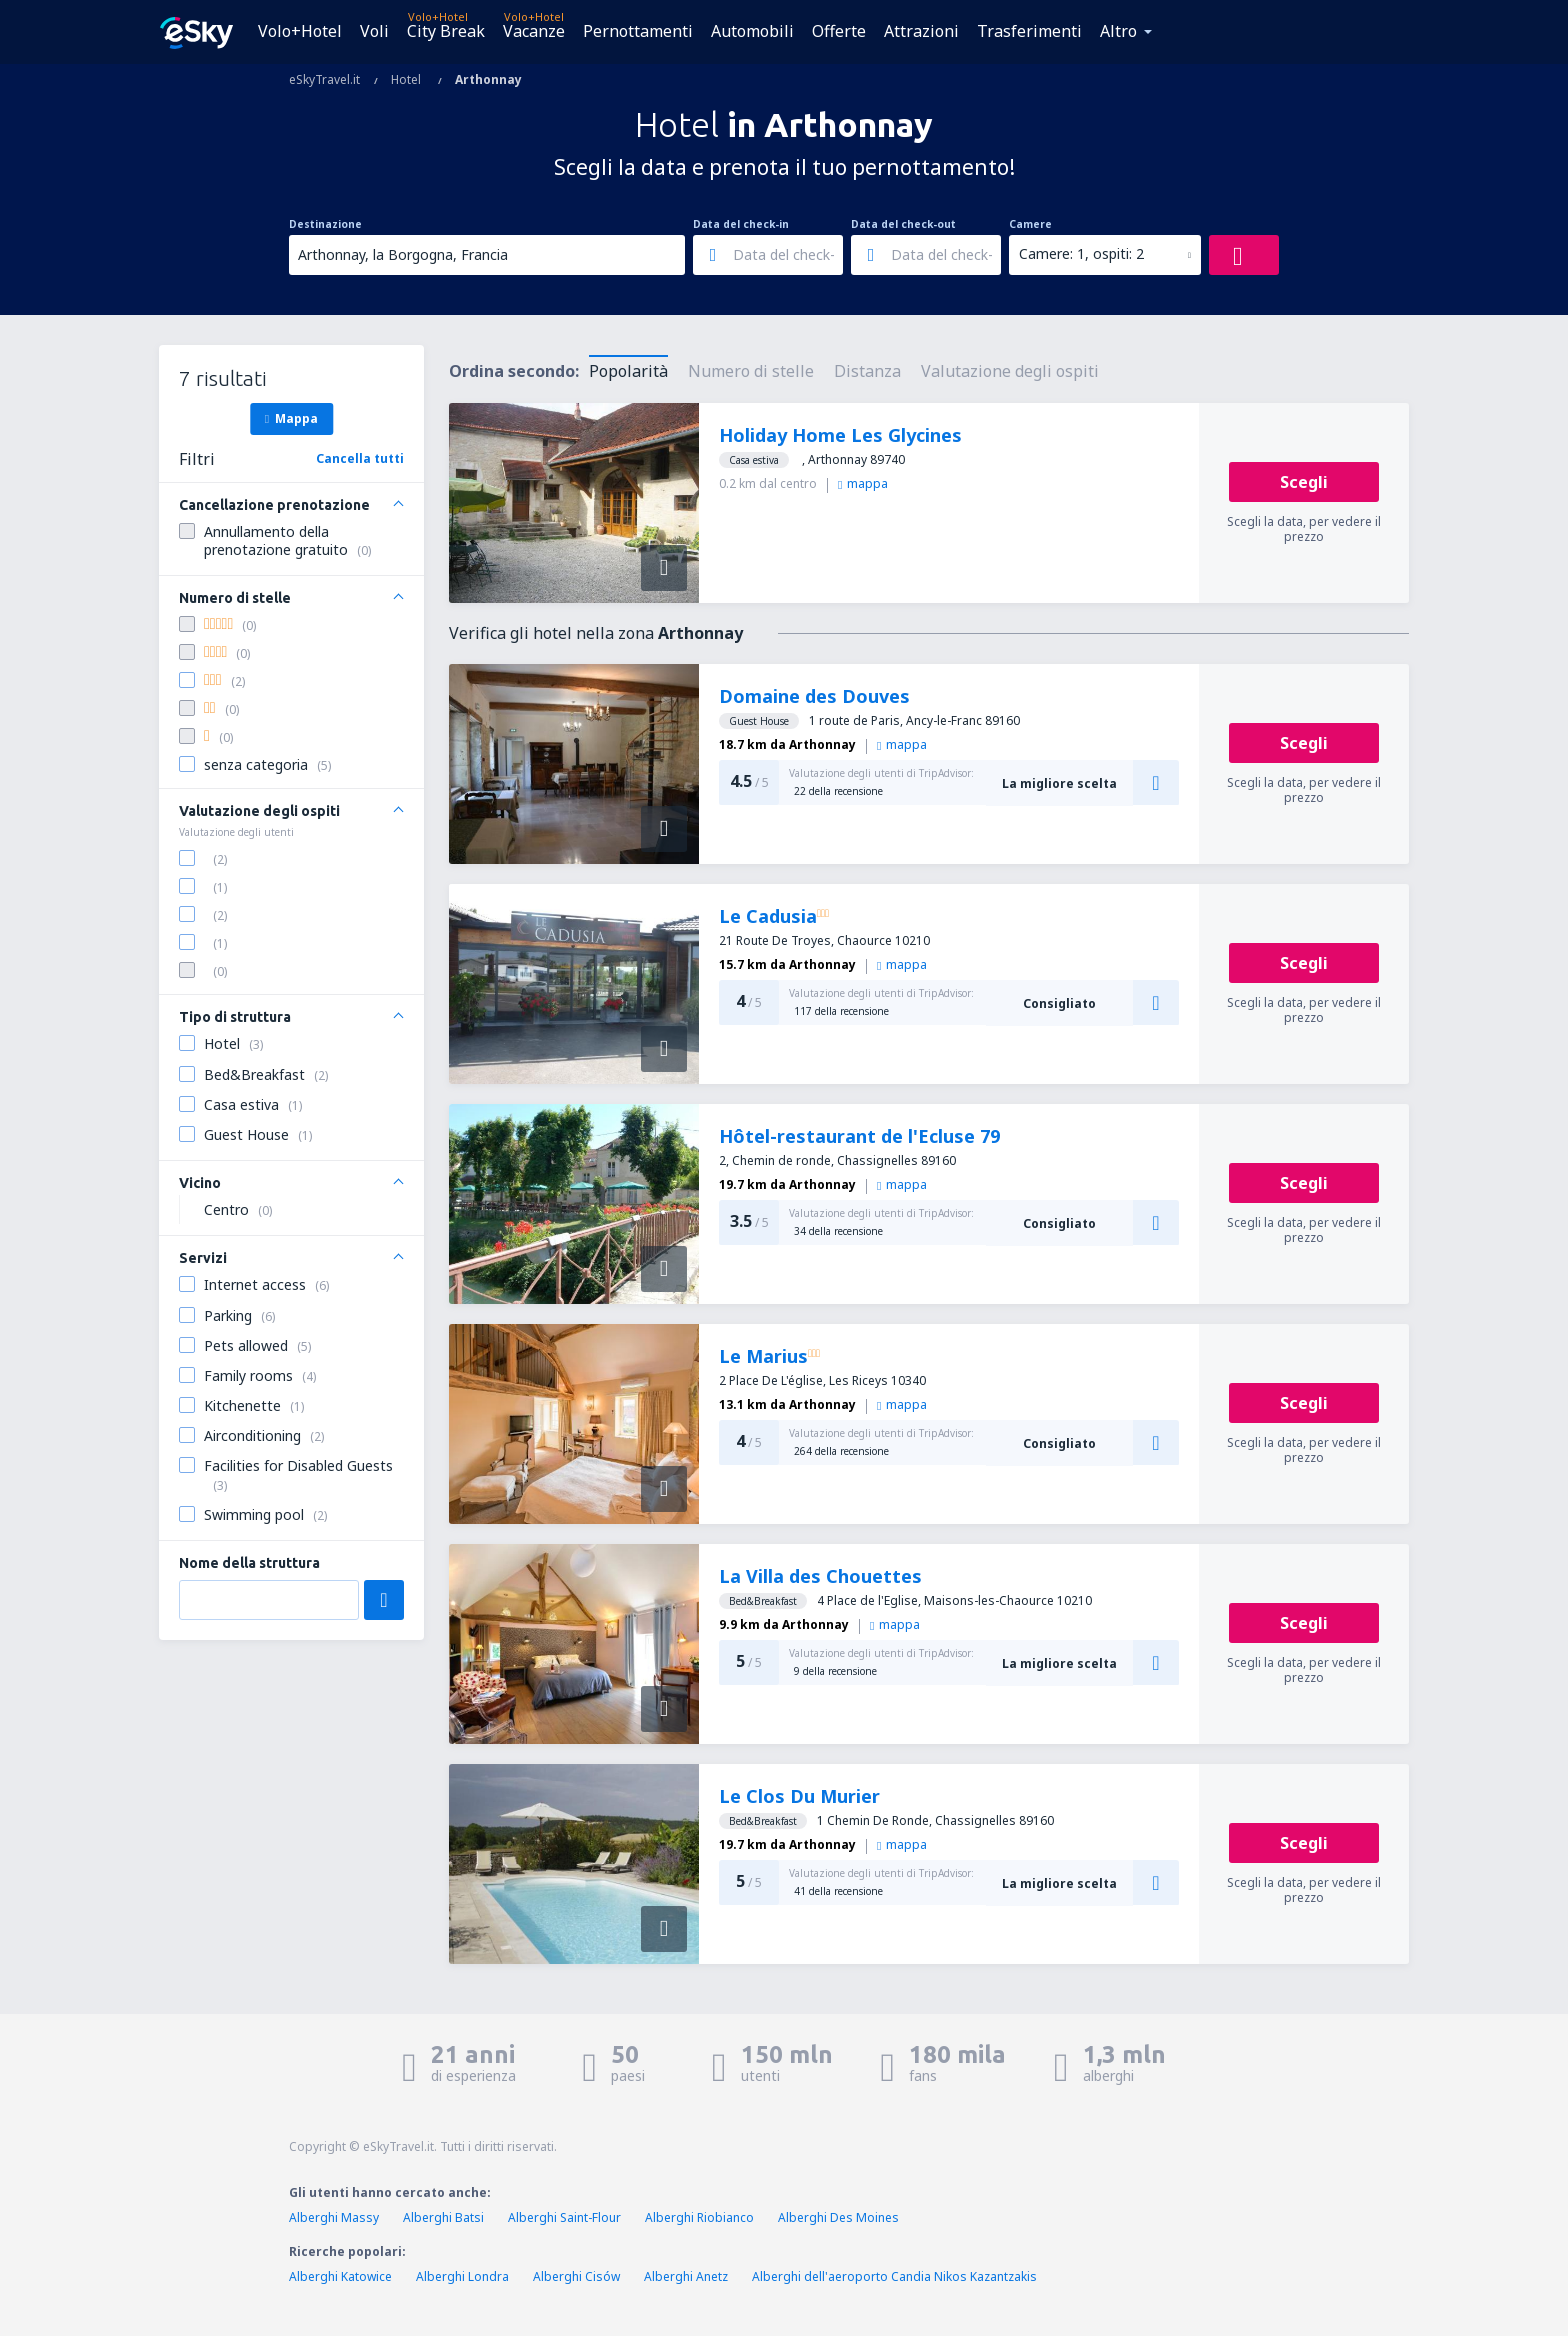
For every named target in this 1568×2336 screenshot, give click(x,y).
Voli (374, 31)
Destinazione (325, 224)
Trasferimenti (1029, 31)
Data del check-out (903, 224)
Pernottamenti (638, 31)
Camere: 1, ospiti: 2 (1081, 253)
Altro (1118, 31)
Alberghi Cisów (576, 2276)
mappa (863, 483)
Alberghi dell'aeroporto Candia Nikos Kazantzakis (894, 2276)
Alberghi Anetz (686, 2276)
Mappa (291, 418)
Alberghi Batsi (443, 2217)
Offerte (839, 31)
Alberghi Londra (462, 2276)
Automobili (752, 31)
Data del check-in (741, 224)
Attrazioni (921, 31)
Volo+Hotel (300, 31)
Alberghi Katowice (340, 2276)
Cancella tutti (360, 458)
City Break (446, 31)
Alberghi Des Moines (838, 2217)
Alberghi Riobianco (699, 2217)
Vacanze (534, 31)
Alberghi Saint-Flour (564, 2217)
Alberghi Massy (334, 2217)
